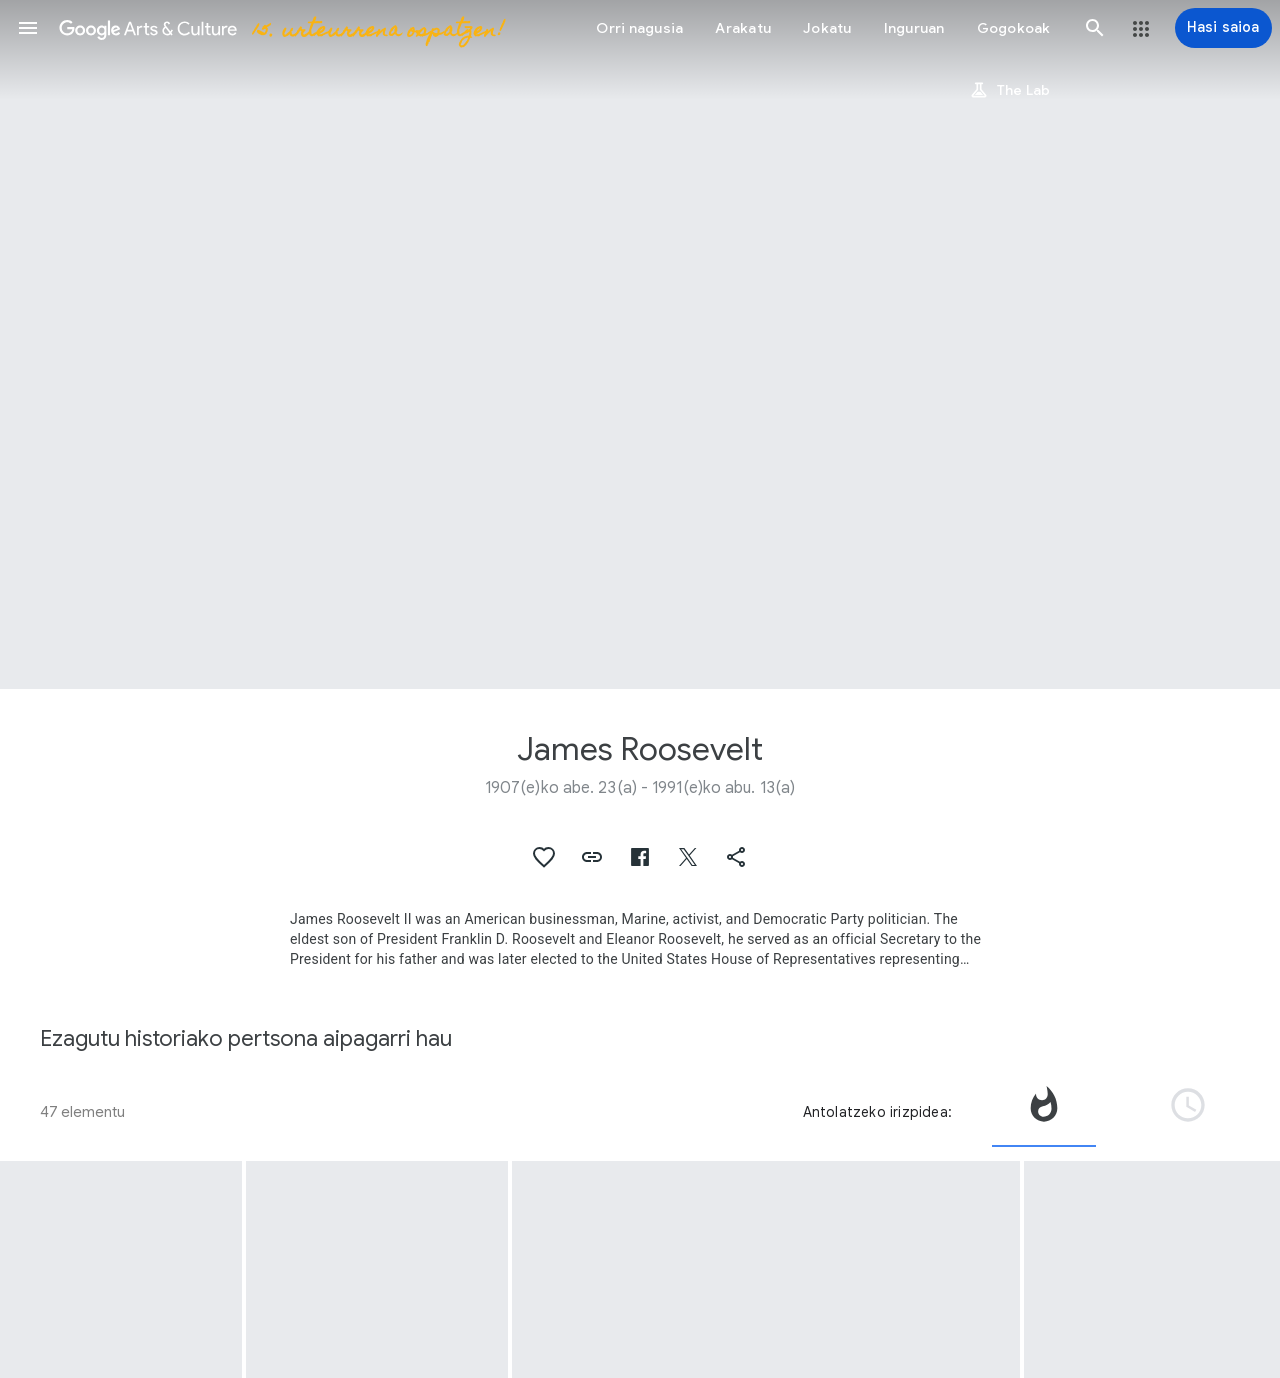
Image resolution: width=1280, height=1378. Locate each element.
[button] (28, 28)
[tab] (1044, 1112)
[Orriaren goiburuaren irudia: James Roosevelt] (640, 344)
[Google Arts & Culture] (280, 28)
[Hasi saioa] (1223, 28)
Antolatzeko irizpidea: (877, 1112)
